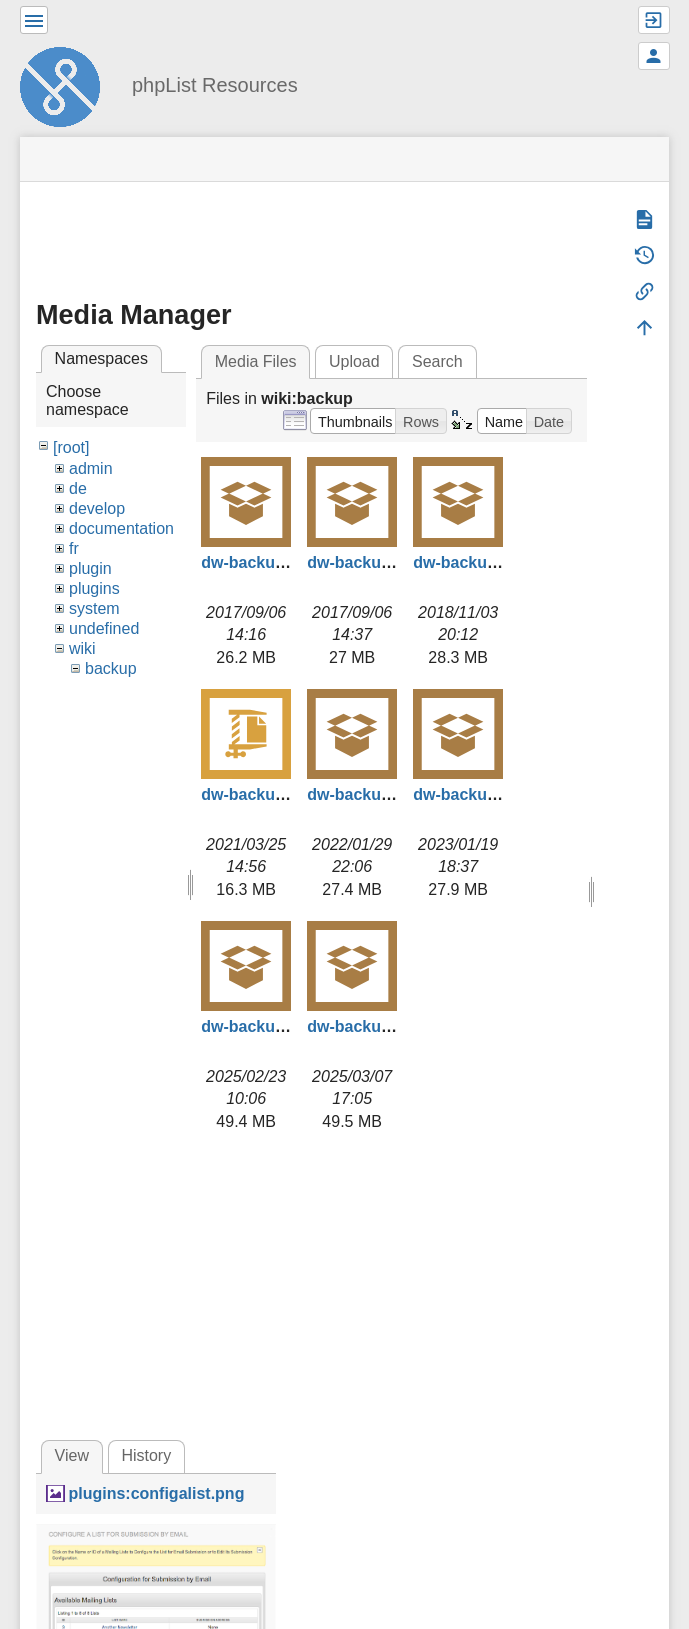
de (78, 488)
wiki (82, 648)
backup (111, 668)
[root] (71, 447)
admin (91, 468)
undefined (104, 628)
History (146, 1455)
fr (74, 548)
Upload (354, 361)
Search (437, 361)
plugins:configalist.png (156, 1493)
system (94, 608)
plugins (94, 588)
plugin (90, 568)
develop (97, 508)
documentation (121, 528)
